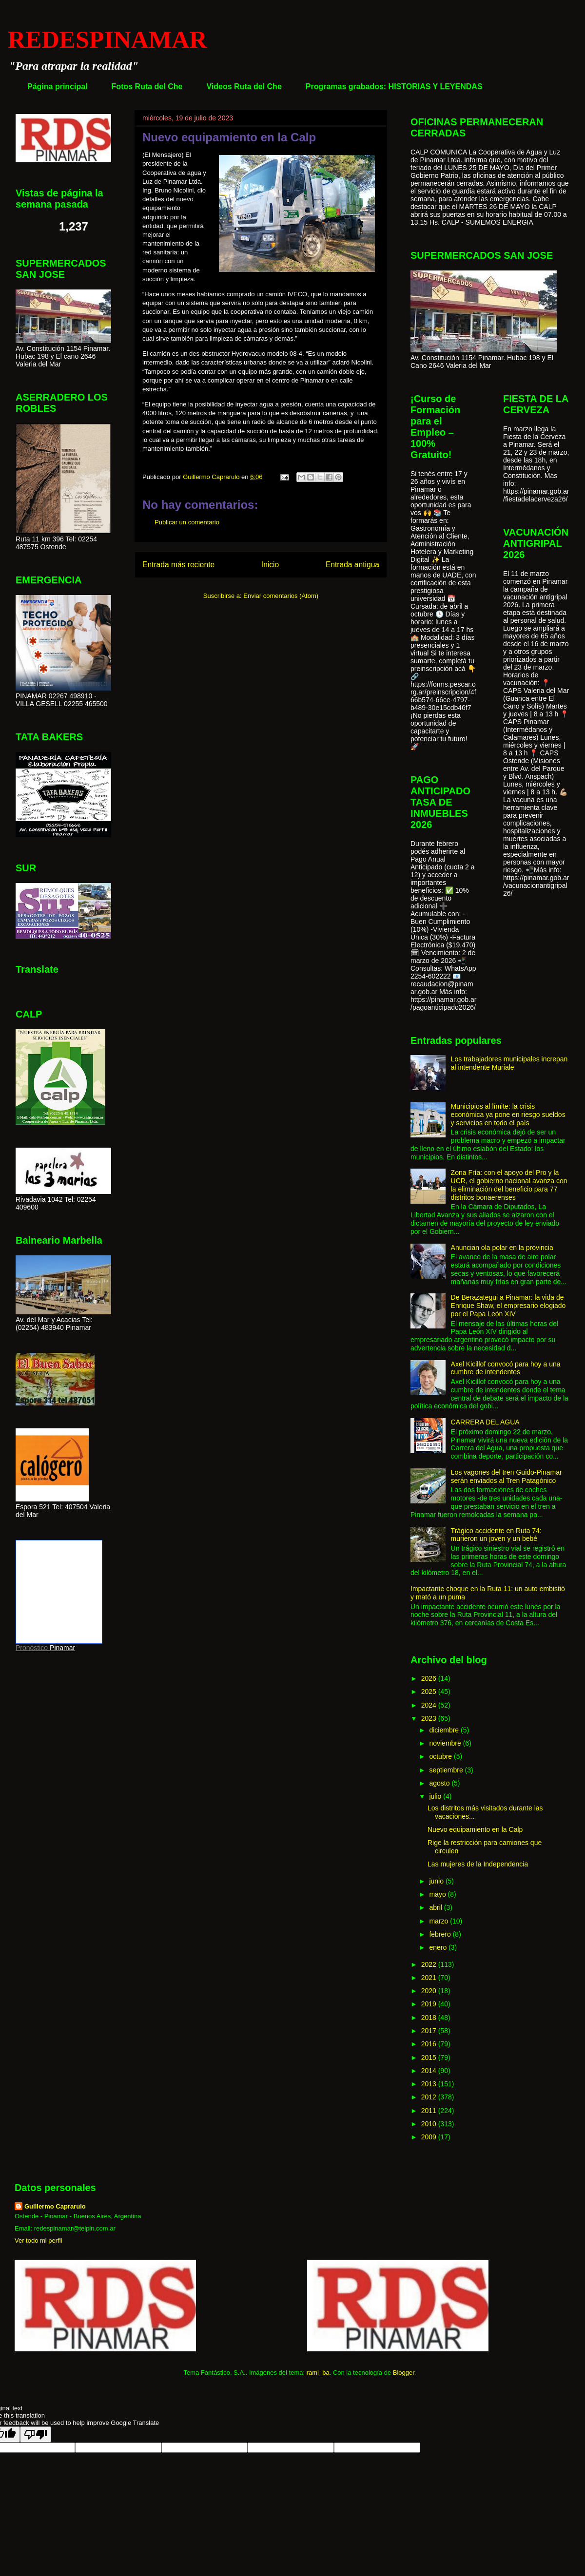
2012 (429, 2097)
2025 (429, 1691)
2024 (429, 1705)
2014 (429, 2071)
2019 (429, 2004)
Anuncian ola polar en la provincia (502, 1247)
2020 (429, 1991)
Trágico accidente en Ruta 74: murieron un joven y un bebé (496, 1535)
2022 (429, 1964)
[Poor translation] (35, 2434)
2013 (429, 2084)
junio (437, 1881)
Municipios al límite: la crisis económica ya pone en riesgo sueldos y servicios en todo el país (508, 1114)
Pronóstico (32, 1648)
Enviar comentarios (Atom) (280, 595)
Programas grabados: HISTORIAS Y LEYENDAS (394, 86)
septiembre (447, 1770)
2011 (429, 2111)
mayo (438, 1894)
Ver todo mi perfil (38, 2240)
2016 (429, 2044)
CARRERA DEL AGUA (485, 1422)
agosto (440, 1783)
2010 (429, 2124)
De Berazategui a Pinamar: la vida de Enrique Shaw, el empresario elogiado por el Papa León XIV (508, 1305)
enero (438, 1947)
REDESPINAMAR (107, 39)
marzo (439, 1921)
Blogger (403, 2372)
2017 (429, 2031)
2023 (429, 1718)
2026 (429, 1678)
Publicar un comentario (187, 522)
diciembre (445, 1730)
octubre (441, 1756)
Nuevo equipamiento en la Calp (475, 1829)
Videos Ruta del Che (243, 86)
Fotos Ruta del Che (147, 86)
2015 (429, 2057)
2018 (429, 2017)
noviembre (446, 1743)
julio (436, 1796)
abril (436, 1907)
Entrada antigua (352, 564)
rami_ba (318, 2372)
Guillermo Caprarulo (55, 2206)
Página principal (57, 86)
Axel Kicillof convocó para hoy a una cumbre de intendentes (506, 1368)
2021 (429, 1977)
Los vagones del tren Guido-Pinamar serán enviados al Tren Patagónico (506, 1476)
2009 (429, 2137)
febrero (440, 1934)
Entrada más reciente (178, 564)
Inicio (270, 564)
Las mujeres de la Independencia (478, 1864)
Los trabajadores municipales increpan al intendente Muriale (509, 1063)
